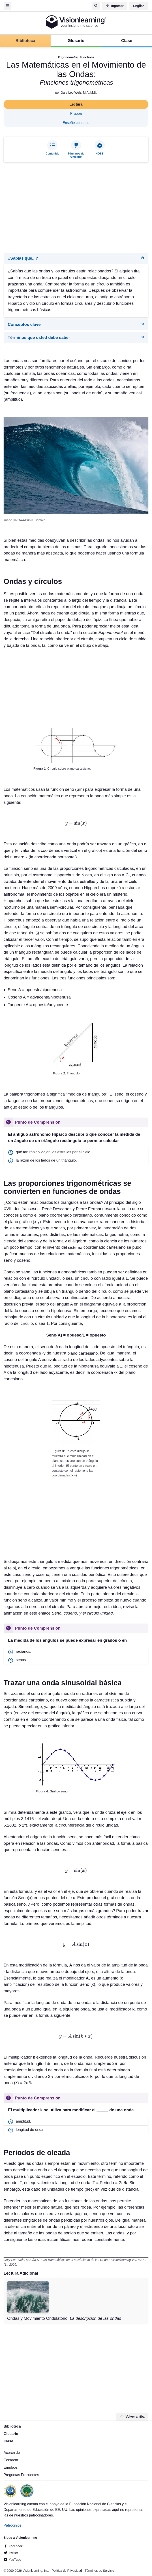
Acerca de (12, 2452)
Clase (8, 2441)
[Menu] (7, 6)
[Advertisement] (76, 197)
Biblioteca (12, 2426)
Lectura (75, 104)
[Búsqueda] (96, 6)
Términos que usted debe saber (39, 337)
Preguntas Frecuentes (21, 2475)
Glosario (11, 2434)
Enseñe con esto (76, 123)
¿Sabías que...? (23, 258)
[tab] (52, 147)
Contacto (11, 2460)
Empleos (11, 2467)
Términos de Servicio (99, 2570)
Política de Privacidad (67, 2570)
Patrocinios (12, 2525)
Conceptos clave (24, 324)
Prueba (76, 113)
